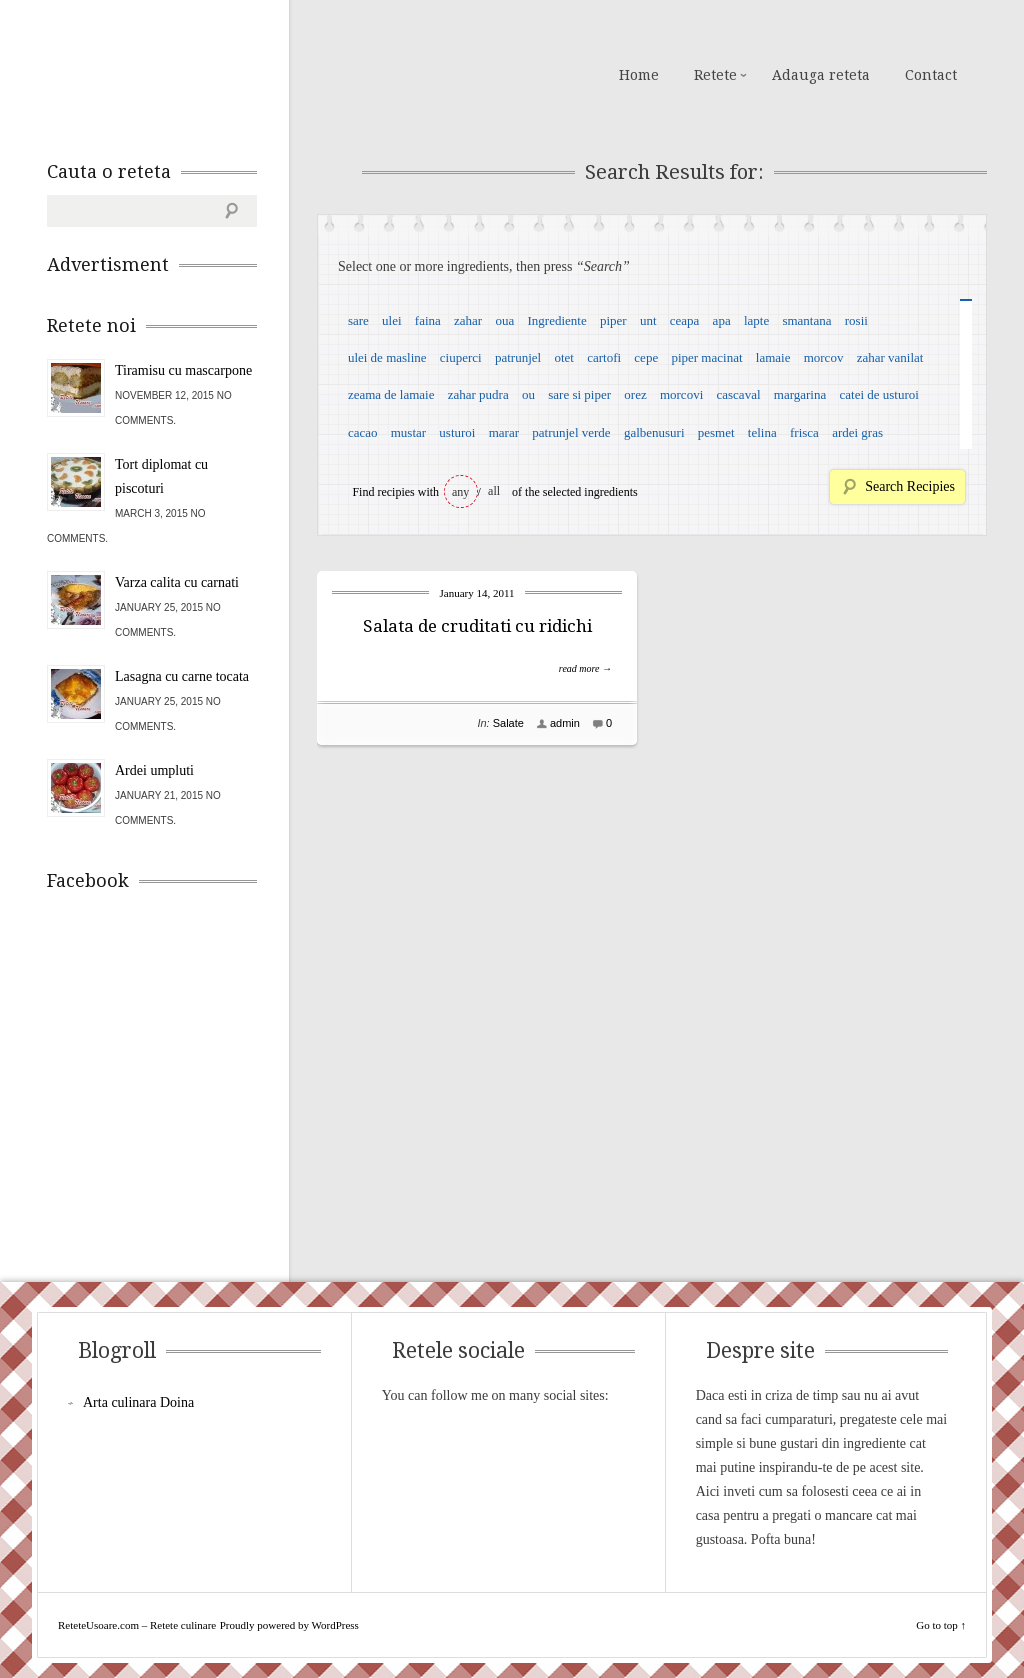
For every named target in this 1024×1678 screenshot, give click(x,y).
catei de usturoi (879, 394)
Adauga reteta (821, 75)
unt (648, 320)
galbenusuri (654, 432)
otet (564, 357)
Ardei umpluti (154, 770)
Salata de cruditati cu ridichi (477, 626)
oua (504, 320)
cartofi (604, 357)
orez (635, 394)
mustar (408, 432)
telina (762, 432)
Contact (931, 75)
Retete (715, 75)
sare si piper (579, 394)
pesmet (716, 432)
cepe (646, 357)
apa (722, 320)
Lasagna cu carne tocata (182, 676)
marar (504, 432)
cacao (363, 432)
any (460, 492)
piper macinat (706, 357)
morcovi (681, 394)
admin (565, 723)
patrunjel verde (571, 432)
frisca (804, 432)
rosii (856, 320)
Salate (508, 723)
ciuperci (461, 357)
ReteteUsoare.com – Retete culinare (191, 73)
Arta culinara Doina (138, 1402)
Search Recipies (910, 486)
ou (528, 394)
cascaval (739, 394)
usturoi (457, 432)
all (494, 491)
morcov (824, 357)
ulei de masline (387, 357)
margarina (800, 394)
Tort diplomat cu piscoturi (161, 476)
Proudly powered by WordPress (289, 1625)
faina (428, 320)
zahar (468, 320)
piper (613, 320)
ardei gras (857, 432)
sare (358, 320)
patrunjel (518, 357)
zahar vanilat (890, 357)
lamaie (773, 357)
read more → (585, 668)
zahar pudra (478, 394)
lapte (756, 320)
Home (639, 75)
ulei (392, 320)
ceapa (685, 320)
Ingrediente (556, 320)
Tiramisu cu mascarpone (183, 370)
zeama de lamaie (391, 394)
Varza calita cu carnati (177, 582)
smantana (806, 320)
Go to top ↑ (941, 1625)
